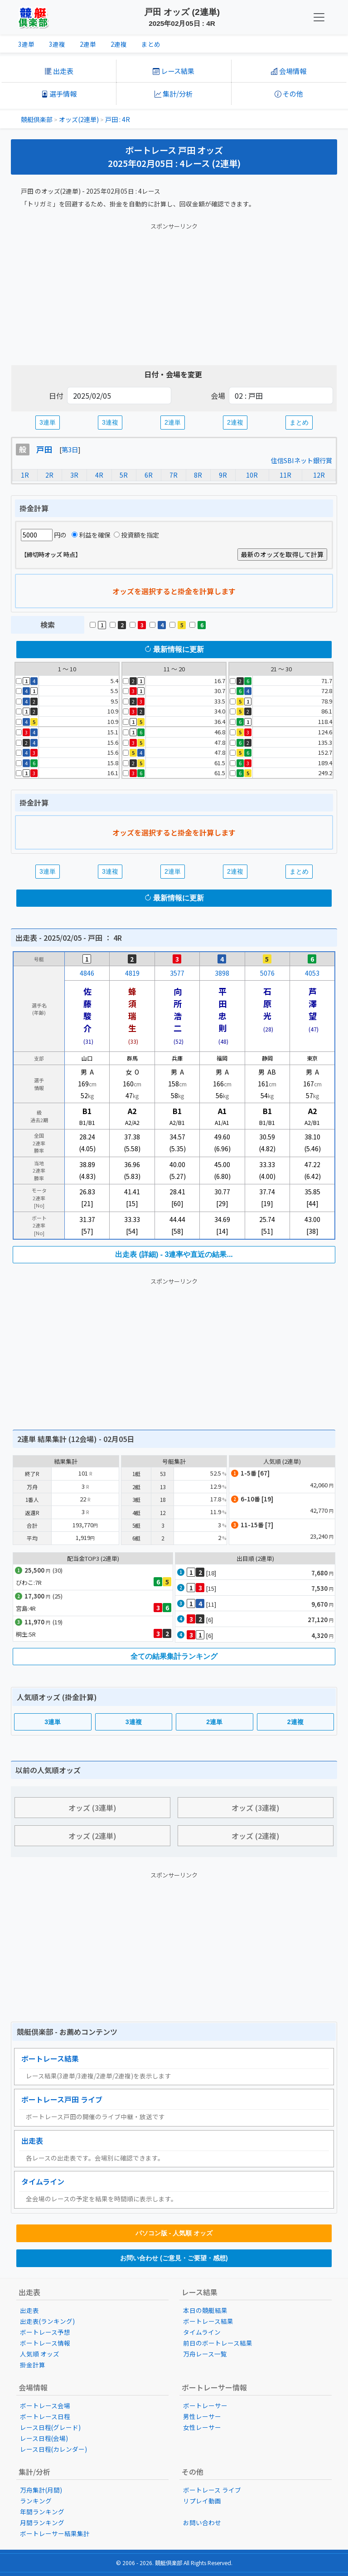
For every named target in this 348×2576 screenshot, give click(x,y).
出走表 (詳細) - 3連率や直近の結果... (174, 1254)
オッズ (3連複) (256, 1807)
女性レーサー (202, 2427)
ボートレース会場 (45, 2405)
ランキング (36, 2500)
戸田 (44, 449)
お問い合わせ (202, 2522)
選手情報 (59, 93)
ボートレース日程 (45, 2416)
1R (25, 474)
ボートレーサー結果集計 (55, 2533)
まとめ (150, 44)
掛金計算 (32, 2364)
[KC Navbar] (319, 17)
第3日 (70, 449)
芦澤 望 (317, 1003)
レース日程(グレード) (50, 2427)
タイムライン (42, 2181)
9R (223, 474)
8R (198, 474)
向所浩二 (178, 1009)
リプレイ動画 (202, 2500)
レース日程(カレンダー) (53, 2449)
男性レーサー (202, 2416)
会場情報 (288, 71)
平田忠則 (222, 1009)
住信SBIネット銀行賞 (301, 460)
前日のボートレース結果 (217, 2342)
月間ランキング (42, 2522)
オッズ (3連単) (92, 1807)
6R (149, 474)
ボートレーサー (205, 2405)
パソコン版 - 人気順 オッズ (174, 2233)
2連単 (88, 44)
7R (173, 474)
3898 (222, 973)
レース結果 (173, 71)
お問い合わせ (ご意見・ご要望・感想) (173, 2258)
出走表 (59, 71)
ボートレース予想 (45, 2331)
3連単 (26, 44)
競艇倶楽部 (37, 119)
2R (49, 474)
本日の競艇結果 (205, 2310)
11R (285, 474)
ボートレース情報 (45, 2342)
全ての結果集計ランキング (174, 1656)
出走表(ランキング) (47, 2321)
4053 (312, 973)
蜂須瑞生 (132, 1009)
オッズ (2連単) (92, 1835)
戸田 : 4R (117, 119)
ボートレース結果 (50, 2058)
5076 (267, 973)
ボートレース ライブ (212, 2489)
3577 (177, 973)
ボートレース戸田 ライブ (61, 2099)
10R (252, 474)
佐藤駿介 (87, 1009)
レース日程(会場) (44, 2438)
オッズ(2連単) (79, 119)
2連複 (119, 44)
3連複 (57, 44)
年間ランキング (42, 2511)
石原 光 (271, 1003)
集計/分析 (174, 93)
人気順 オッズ (39, 2353)
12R (319, 474)
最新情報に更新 (174, 649)
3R (74, 474)
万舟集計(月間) (41, 2489)
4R (99, 474)
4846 (87, 973)
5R (124, 474)
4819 (132, 973)
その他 (289, 93)
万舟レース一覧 (205, 2353)
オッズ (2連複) (256, 1835)
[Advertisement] (174, 292)
